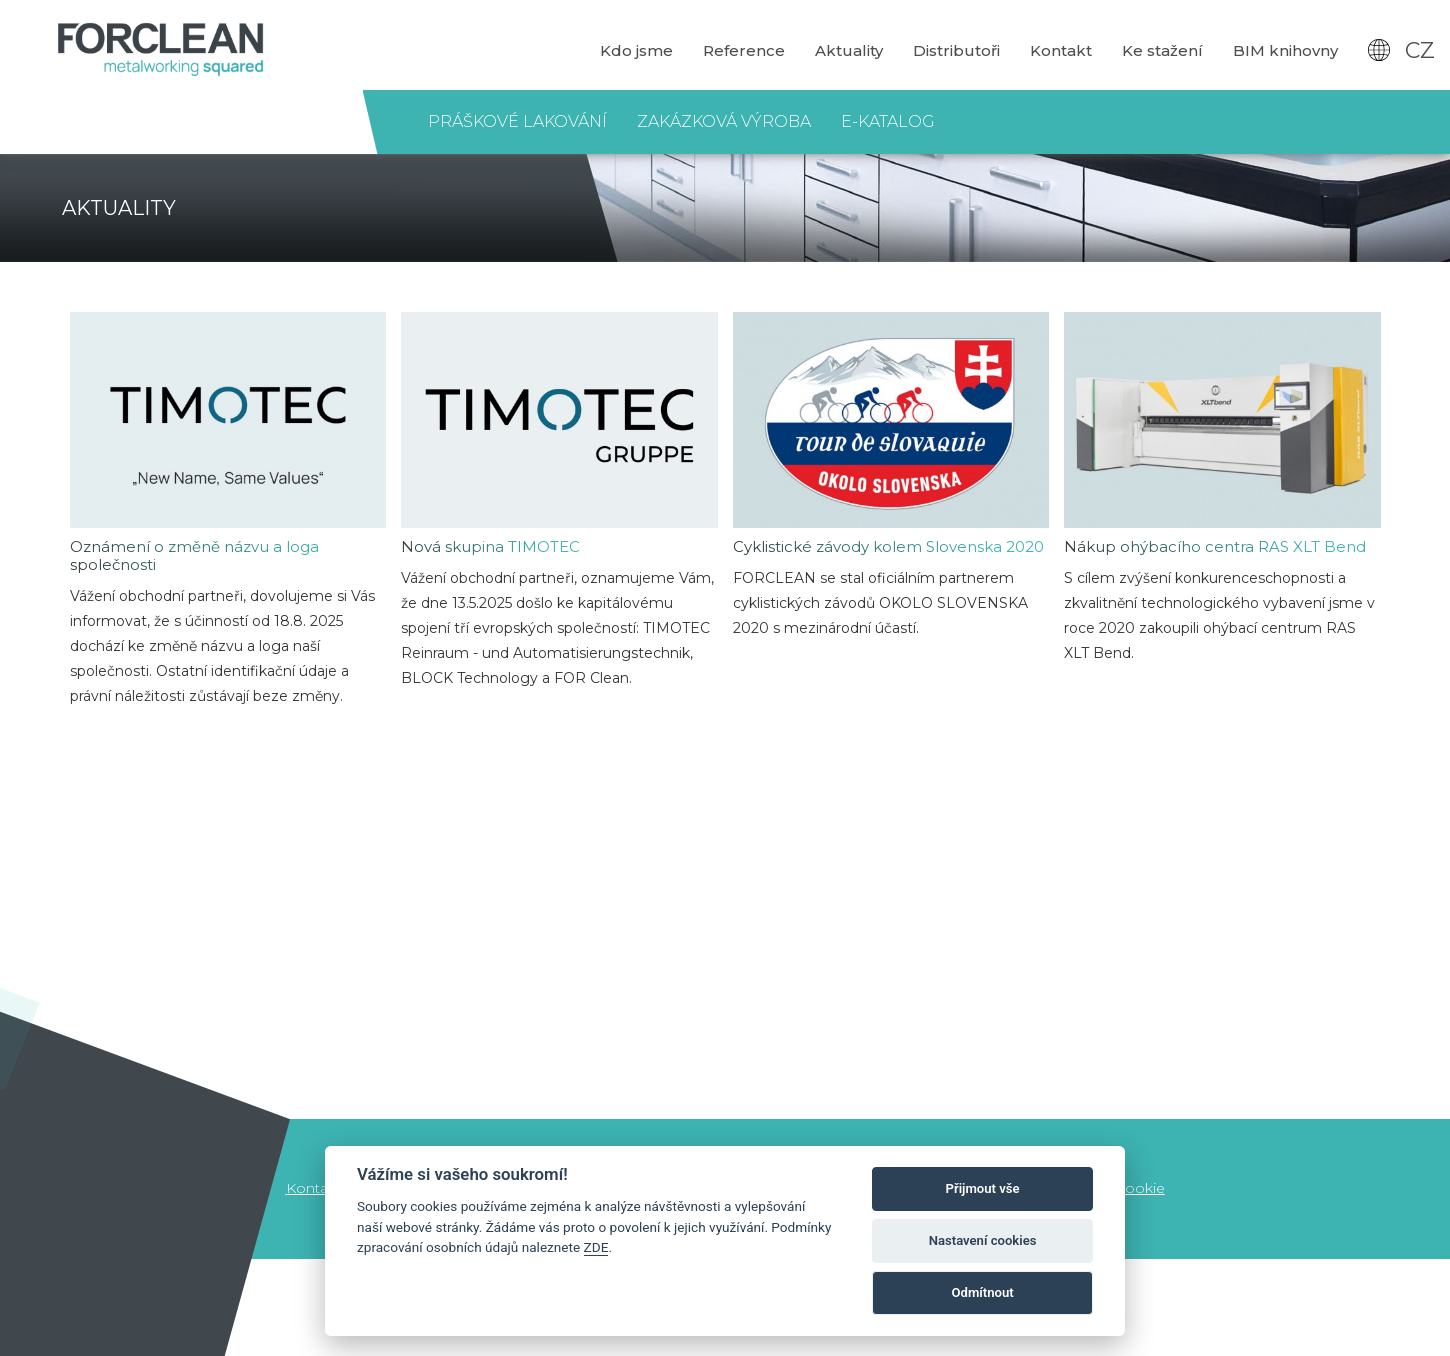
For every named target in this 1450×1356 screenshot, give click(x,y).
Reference (744, 50)
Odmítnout (983, 1292)
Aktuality (849, 50)
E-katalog (888, 121)
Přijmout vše (983, 1188)
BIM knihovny (1285, 50)
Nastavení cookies (983, 1240)
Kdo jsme (636, 50)
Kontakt (1061, 50)
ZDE (596, 1247)
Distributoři (956, 50)
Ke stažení (1162, 50)
